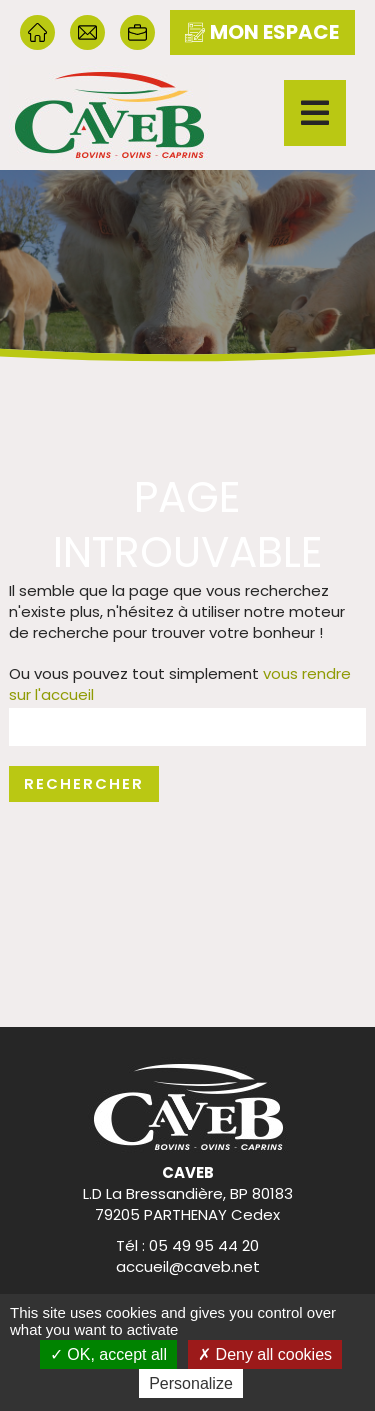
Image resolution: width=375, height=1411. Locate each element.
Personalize (191, 1383)
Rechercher (84, 783)
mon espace (262, 32)
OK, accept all (108, 1354)
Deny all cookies (265, 1354)
